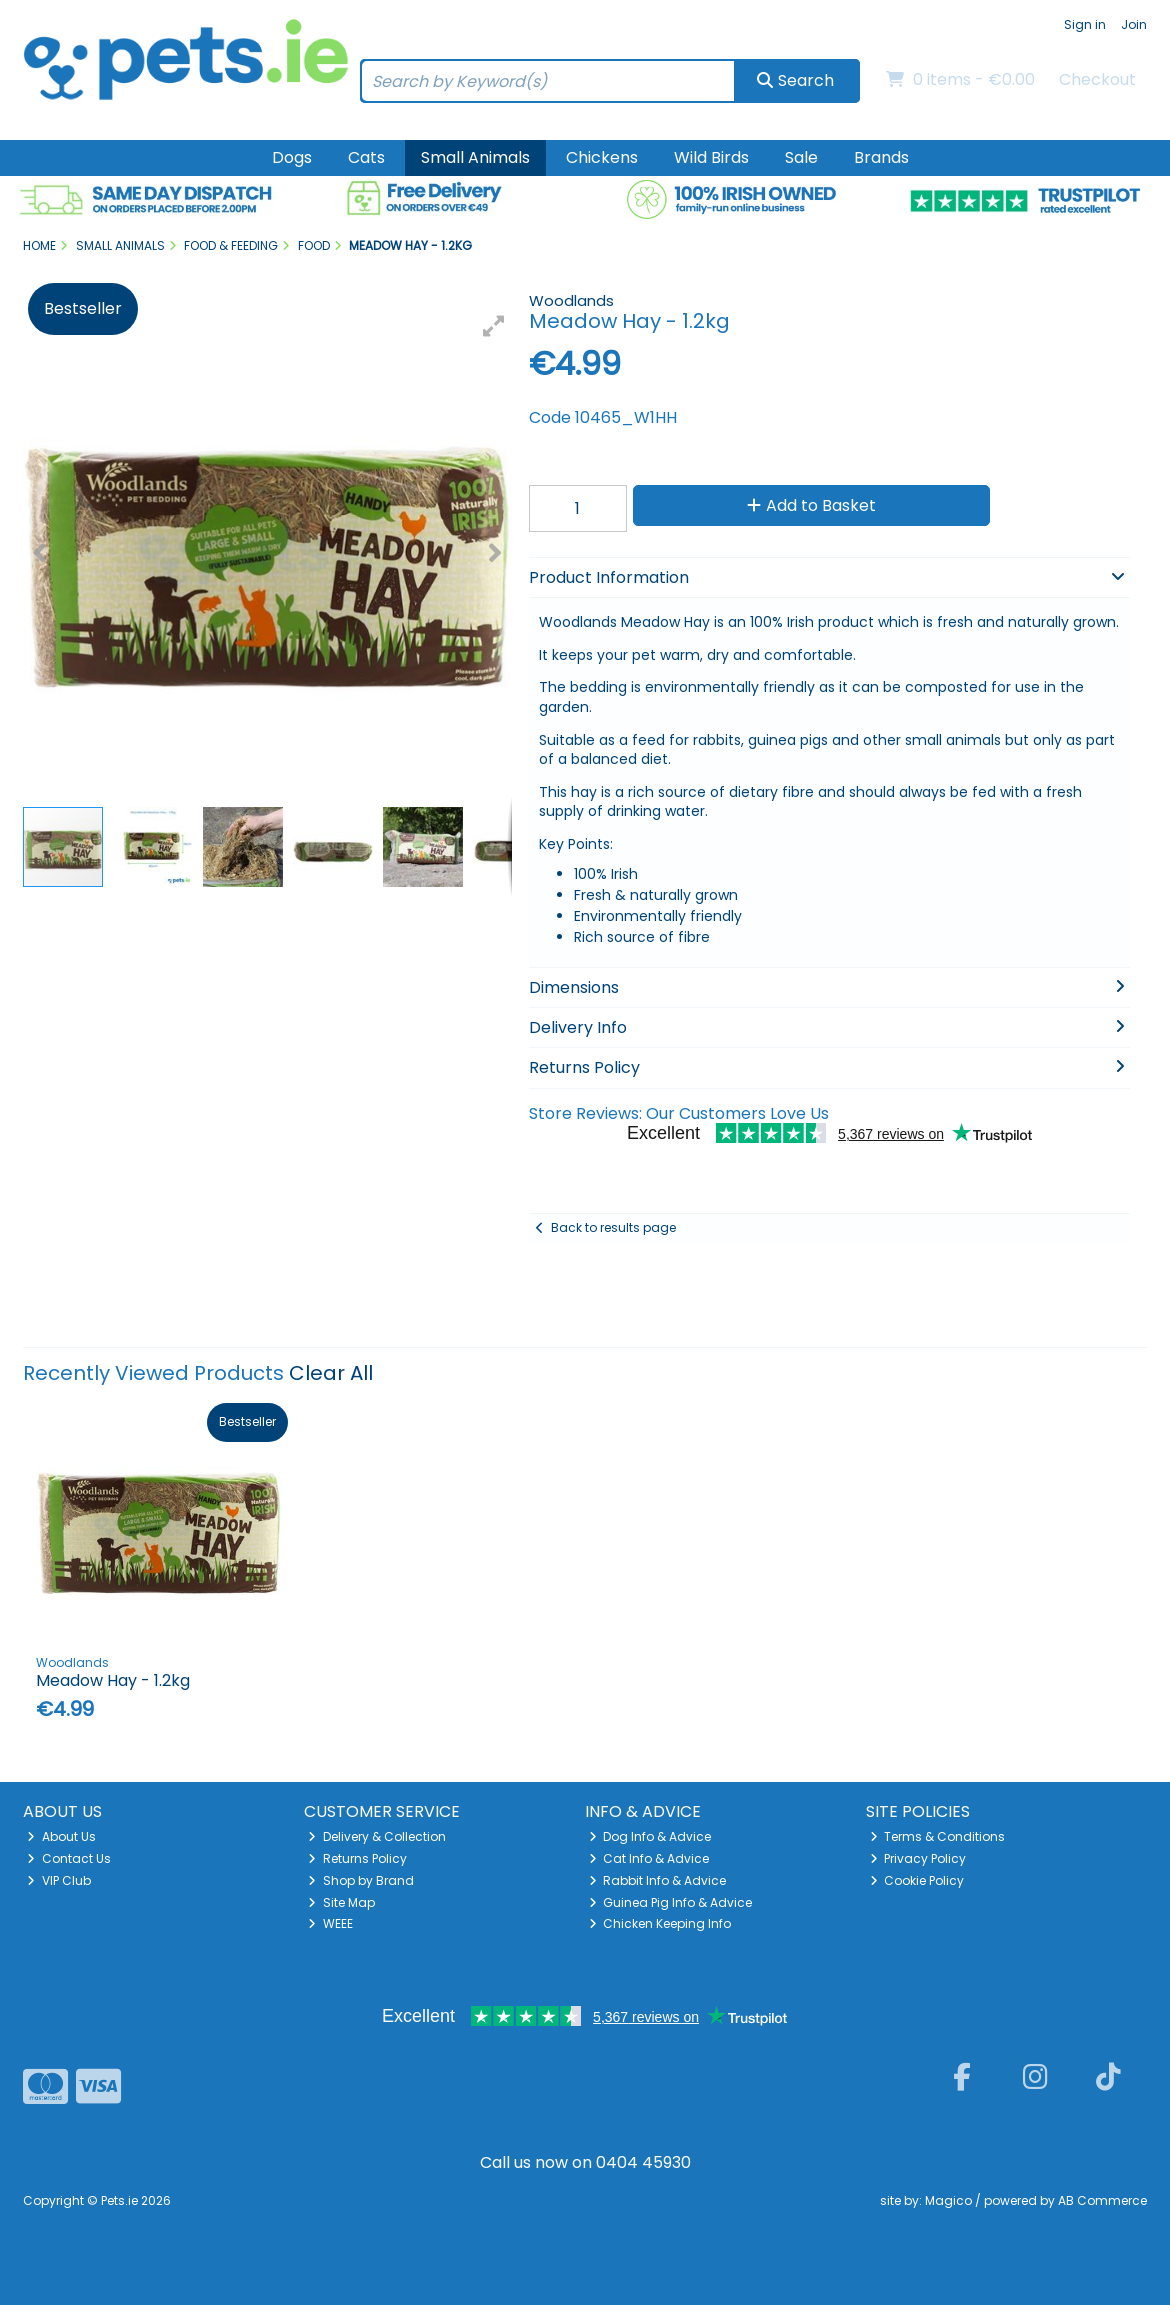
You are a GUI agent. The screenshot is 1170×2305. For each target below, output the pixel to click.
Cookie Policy (917, 1880)
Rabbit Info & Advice (658, 1880)
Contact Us (69, 1858)
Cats (366, 157)
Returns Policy (357, 1858)
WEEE (330, 1923)
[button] (494, 326)
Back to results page (613, 1227)
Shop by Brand (361, 1880)
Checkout (1097, 79)
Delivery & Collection (377, 1836)
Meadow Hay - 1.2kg (113, 1680)
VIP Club (59, 1880)
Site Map (341, 1902)
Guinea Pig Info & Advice (671, 1902)
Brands (881, 157)
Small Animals (475, 157)
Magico (948, 2200)
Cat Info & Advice (649, 1858)
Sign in (1085, 24)
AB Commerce (1102, 2200)
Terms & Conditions (938, 1836)
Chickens (602, 157)
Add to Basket (811, 505)
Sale (801, 157)
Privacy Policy (918, 1858)
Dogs (292, 157)
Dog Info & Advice (650, 1836)
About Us (61, 1836)
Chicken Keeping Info (660, 1923)
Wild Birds (711, 157)
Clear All (331, 1373)
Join (1134, 24)
